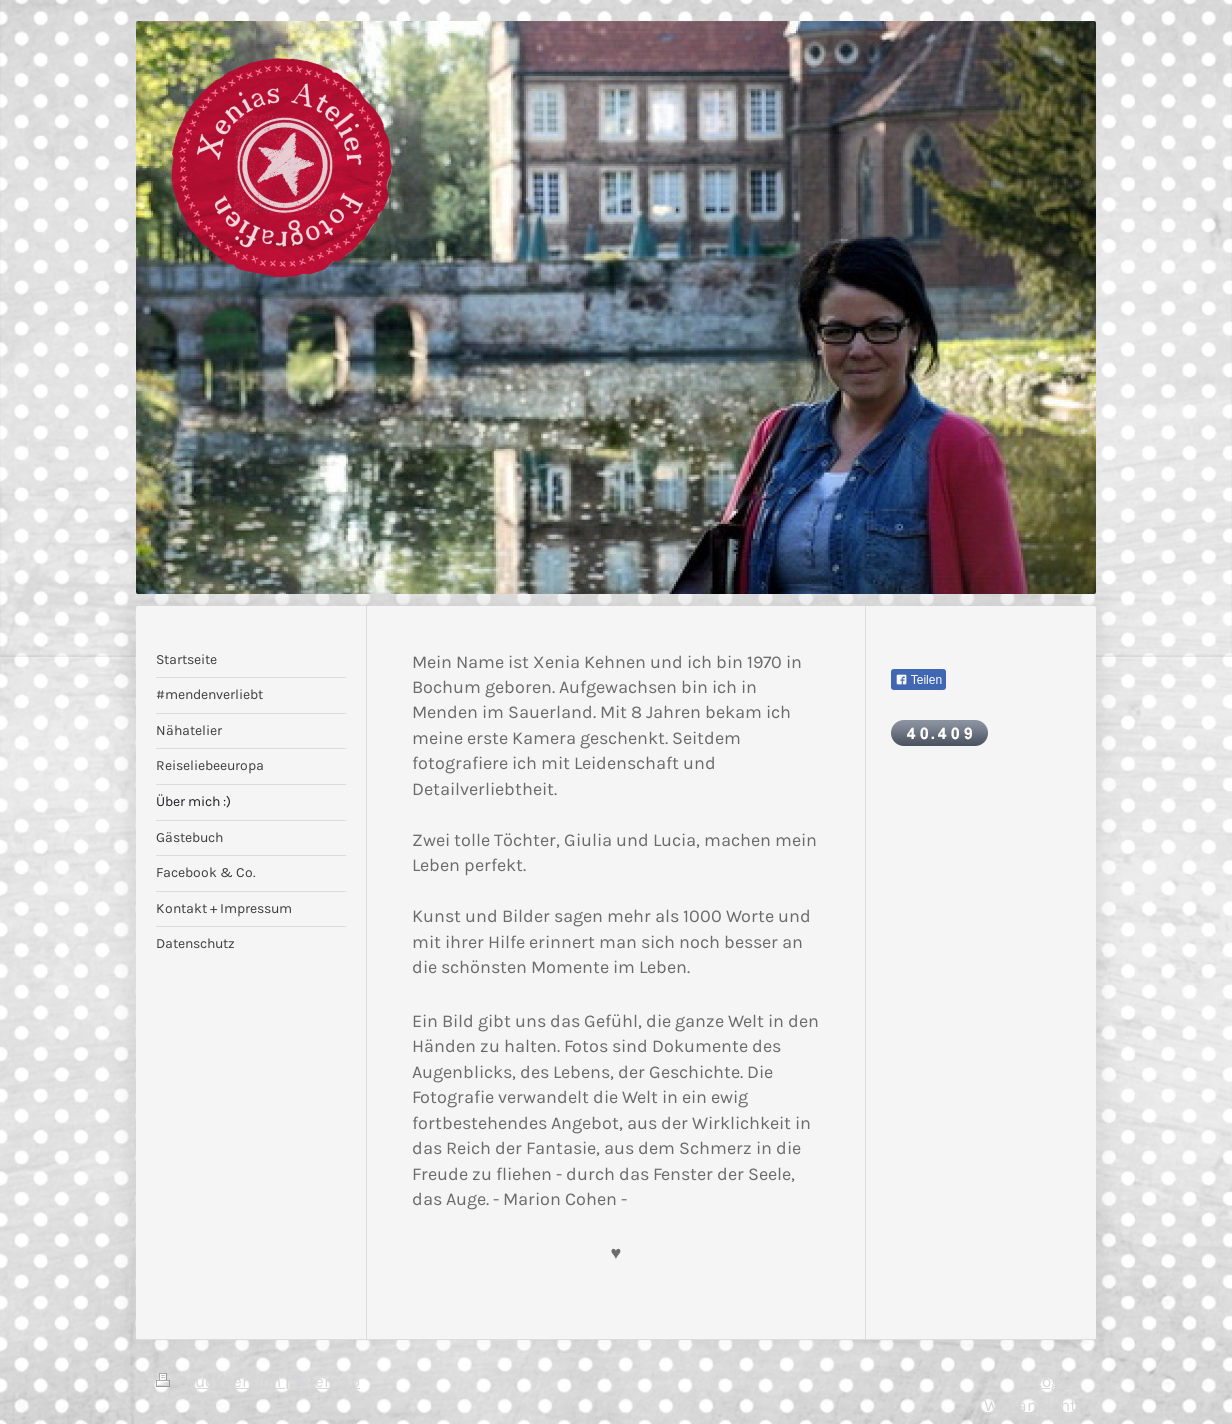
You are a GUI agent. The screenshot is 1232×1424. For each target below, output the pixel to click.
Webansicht (1030, 1405)
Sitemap (327, 1381)
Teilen (918, 680)
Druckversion (220, 1381)
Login (1055, 1381)
